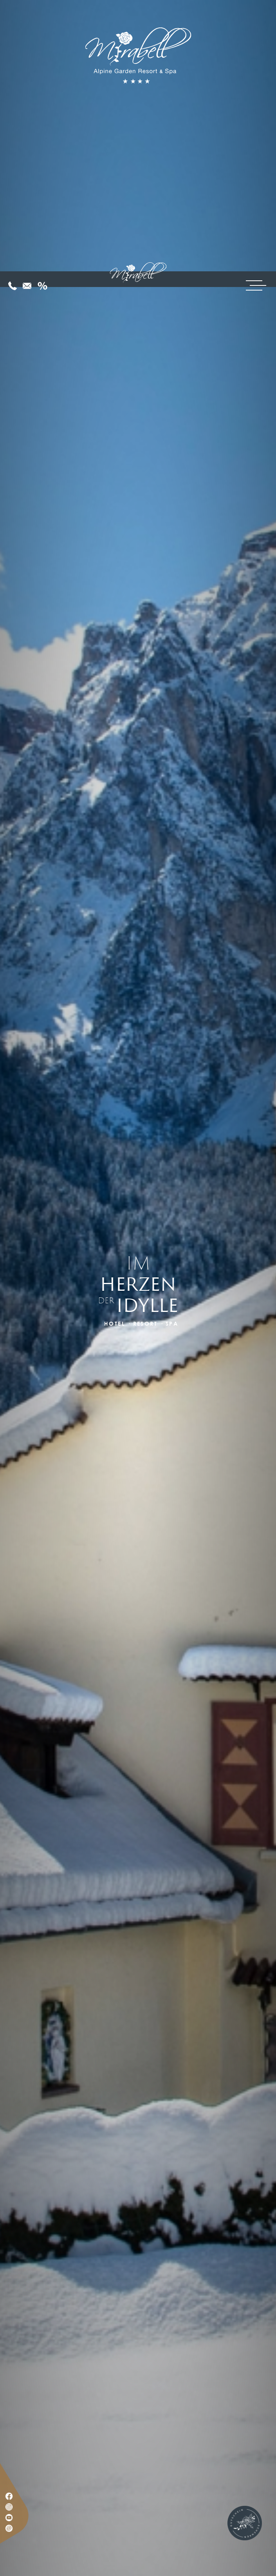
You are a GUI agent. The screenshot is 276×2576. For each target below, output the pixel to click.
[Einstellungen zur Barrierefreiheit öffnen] (17, 2535)
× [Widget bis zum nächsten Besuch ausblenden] (25, 2526)
